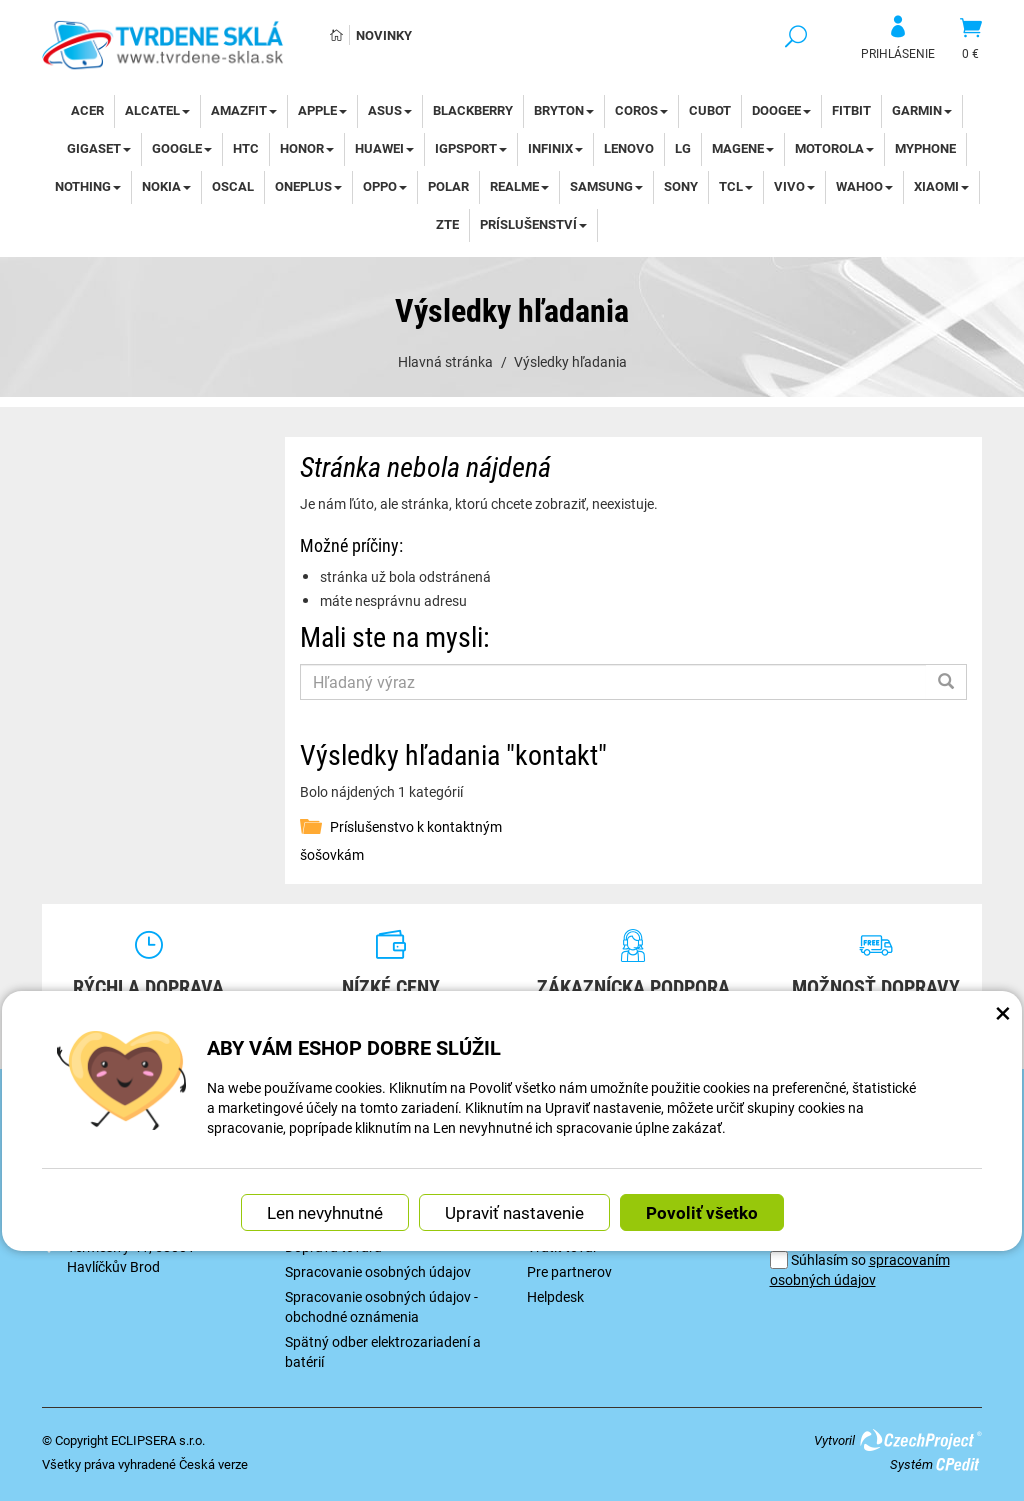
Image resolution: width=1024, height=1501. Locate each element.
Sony (681, 186)
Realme (519, 186)
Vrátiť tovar (562, 1246)
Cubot (710, 110)
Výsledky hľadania (570, 361)
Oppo (385, 186)
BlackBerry (473, 110)
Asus (390, 110)
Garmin (922, 110)
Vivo (794, 186)
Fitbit (851, 110)
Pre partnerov (569, 1271)
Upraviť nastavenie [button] (514, 1207)
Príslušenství (533, 224)
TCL (736, 186)
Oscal (233, 186)
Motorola (834, 148)
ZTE (447, 224)
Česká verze (213, 1464)
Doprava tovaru (333, 1246)
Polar (448, 186)
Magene (743, 148)
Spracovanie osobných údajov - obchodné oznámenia (381, 1306)
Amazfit (244, 110)
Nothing (88, 186)
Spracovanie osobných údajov (378, 1271)
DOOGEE (781, 110)
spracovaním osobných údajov (860, 1269)
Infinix (555, 148)
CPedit (959, 1464)
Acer (87, 110)
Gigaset (99, 148)
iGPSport (471, 148)
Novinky (384, 35)
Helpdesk (555, 1296)
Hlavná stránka (445, 361)
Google (182, 148)
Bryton (564, 110)
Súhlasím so (860, 1269)
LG (683, 148)
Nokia (166, 186)
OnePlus (308, 186)
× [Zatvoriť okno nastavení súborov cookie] (1003, 1007)
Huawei (384, 148)
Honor (307, 148)
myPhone (925, 148)
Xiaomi (941, 186)
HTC (246, 148)
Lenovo (629, 148)
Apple (322, 110)
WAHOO (864, 186)
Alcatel (157, 110)
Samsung (606, 186)
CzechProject (920, 1440)
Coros (641, 110)
